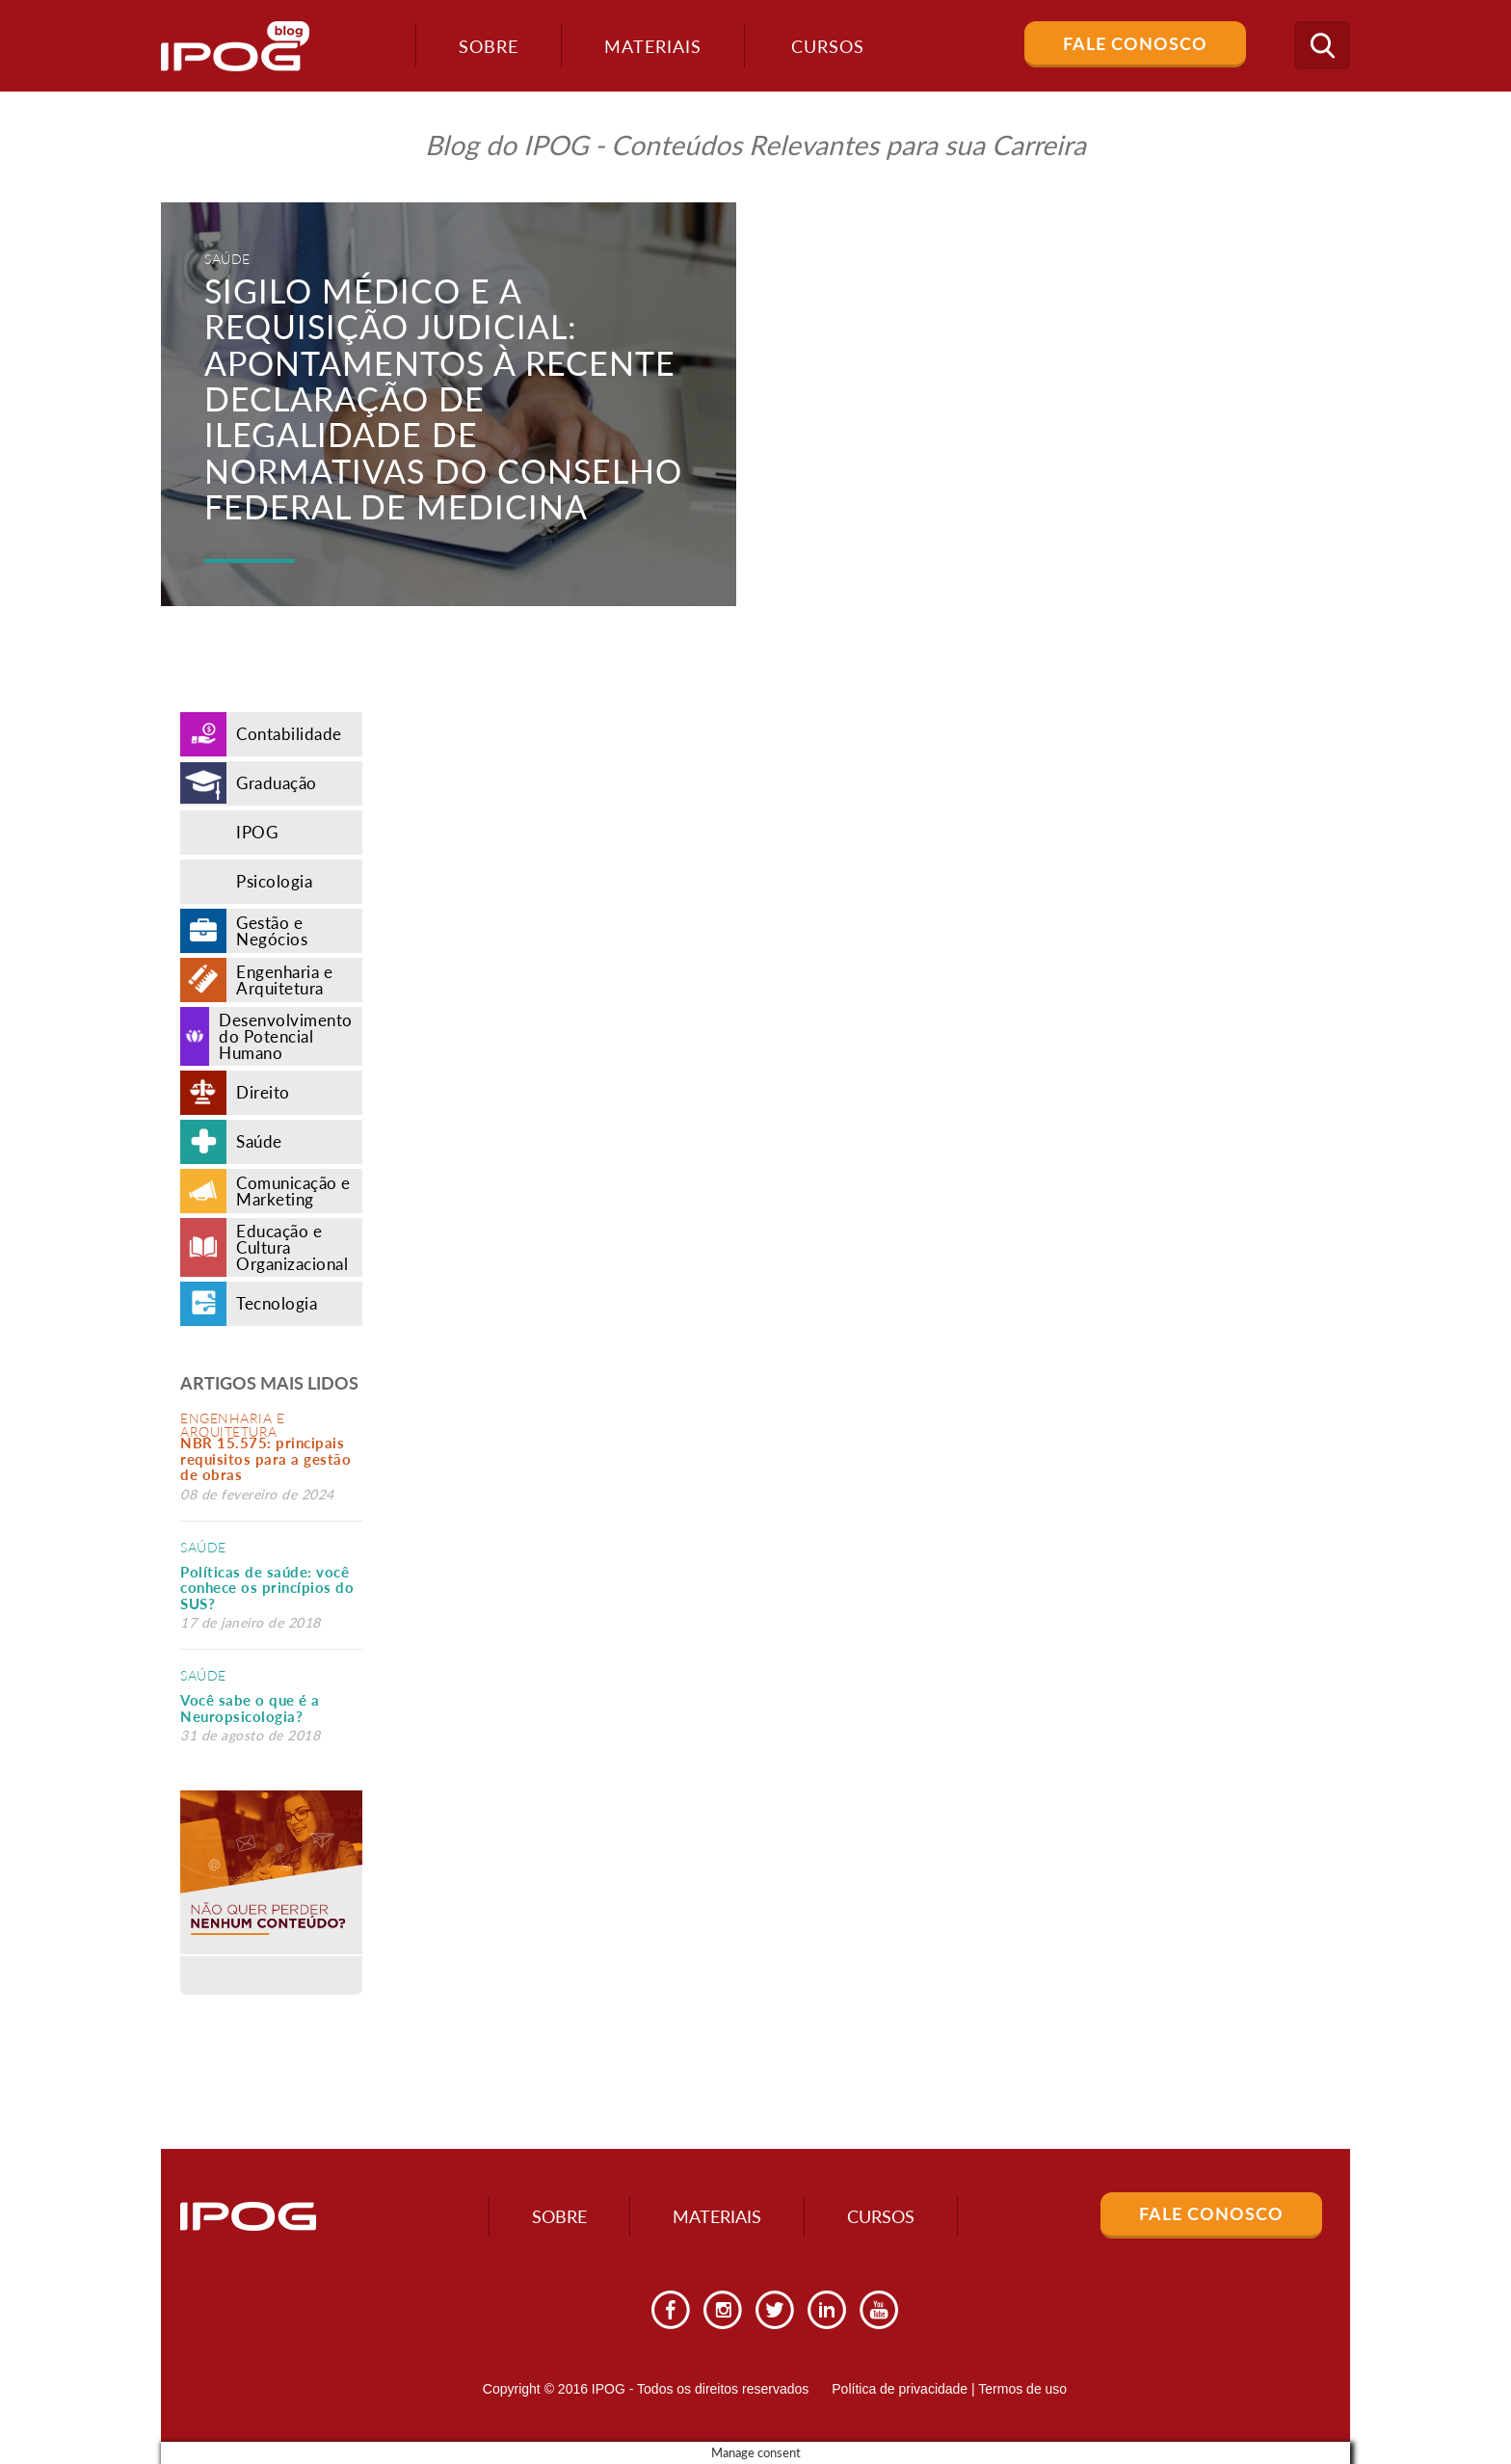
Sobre (488, 46)
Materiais (653, 46)
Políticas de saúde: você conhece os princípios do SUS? (267, 1587)
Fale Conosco (1135, 43)
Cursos (881, 2216)
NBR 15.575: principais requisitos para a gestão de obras (265, 1458)
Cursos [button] (827, 46)
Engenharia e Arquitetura (232, 1425)
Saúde (203, 1547)
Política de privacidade (900, 2389)
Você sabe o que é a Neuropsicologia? (250, 1708)
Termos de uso (1022, 2389)
